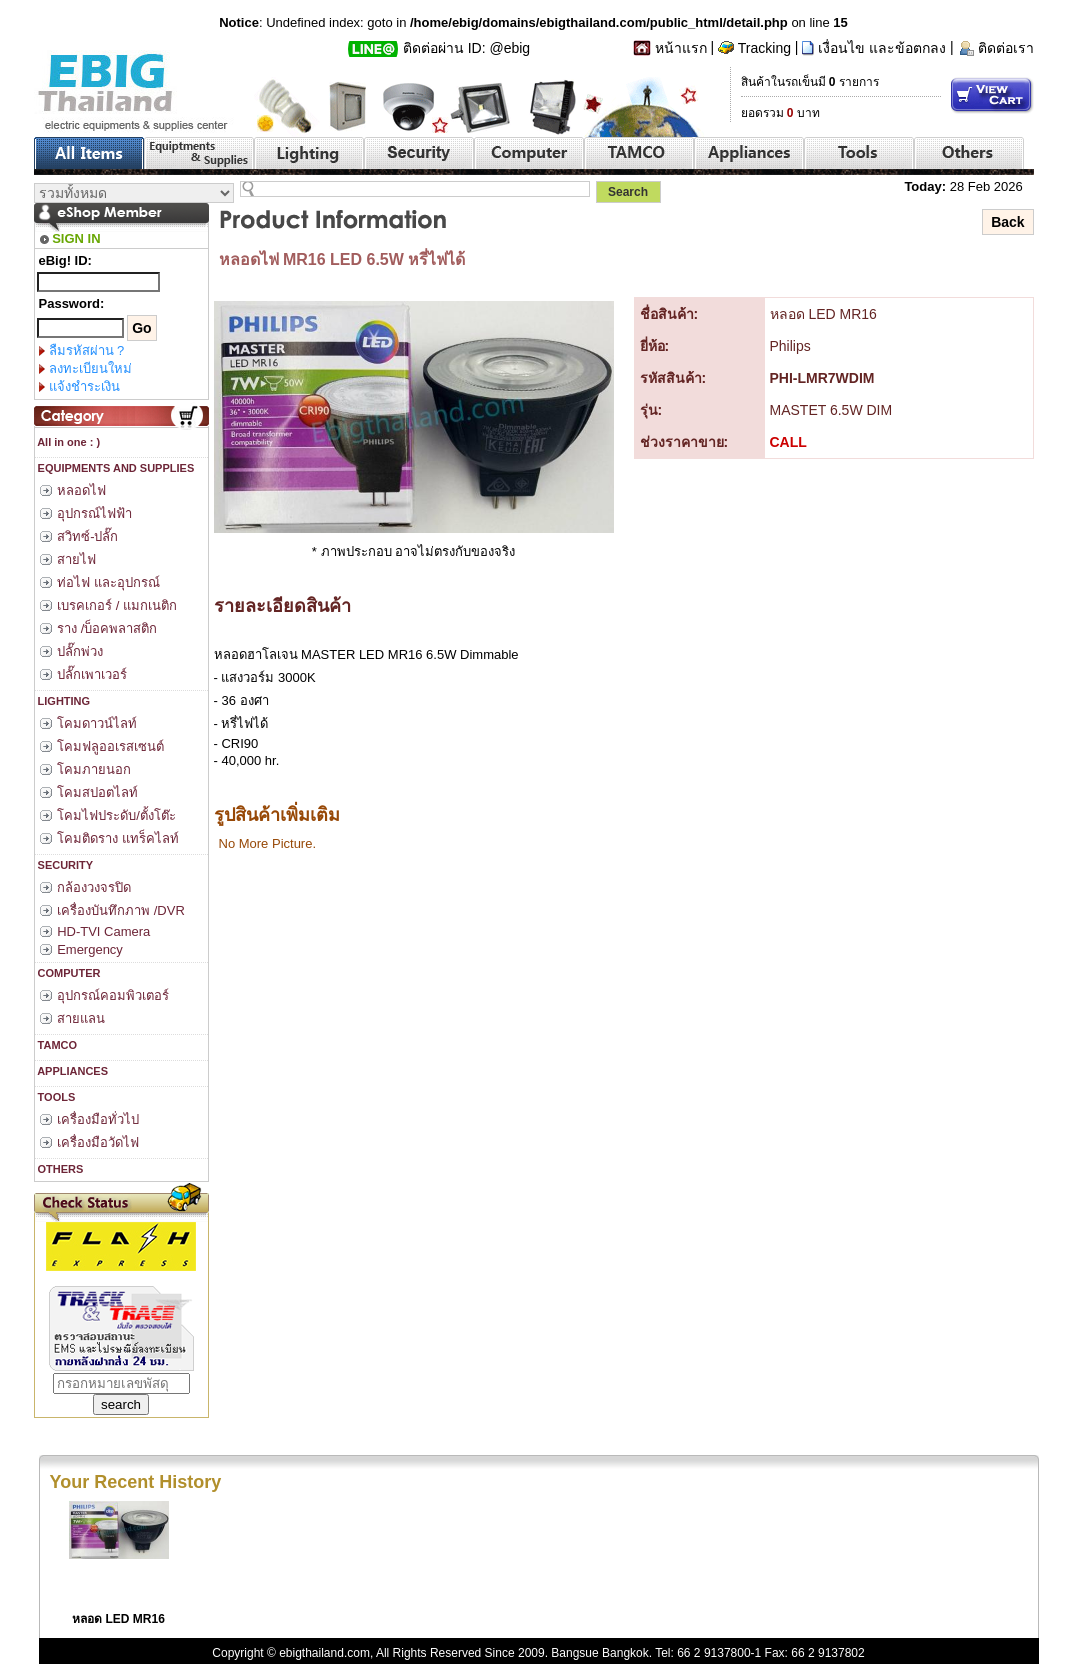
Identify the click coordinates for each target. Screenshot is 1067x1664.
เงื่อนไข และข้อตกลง (882, 48)
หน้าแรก (681, 48)
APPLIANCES (72, 1071)
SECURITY (64, 865)
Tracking (764, 48)
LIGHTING (63, 701)
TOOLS (55, 1097)
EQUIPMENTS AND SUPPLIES (115, 468)
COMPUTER (68, 973)
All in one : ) (68, 442)
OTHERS (59, 1169)
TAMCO (56, 1045)
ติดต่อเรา (1006, 48)
